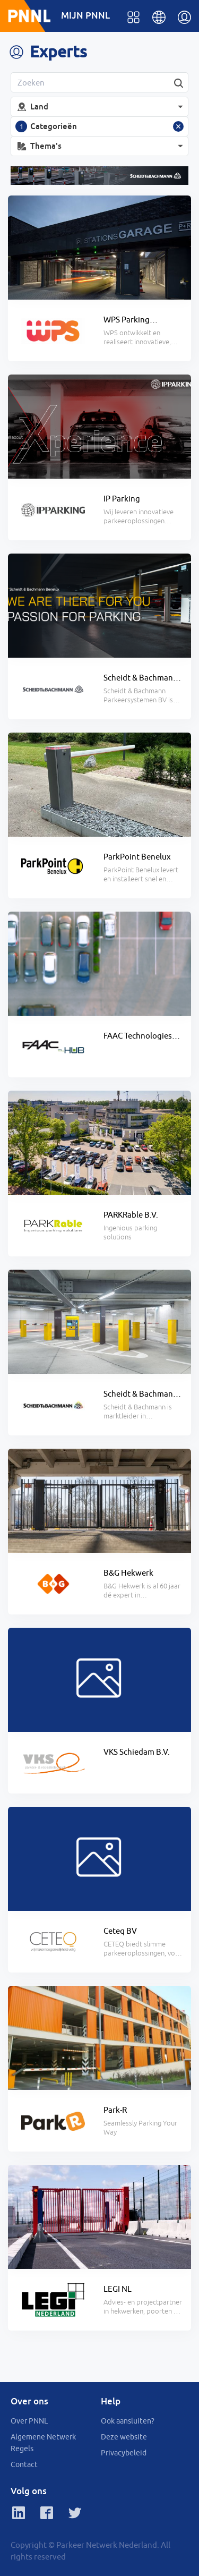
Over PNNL (29, 2421)
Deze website (124, 2437)
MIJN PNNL (85, 15)
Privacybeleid (123, 2453)
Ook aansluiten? (127, 2421)
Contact (24, 2464)
